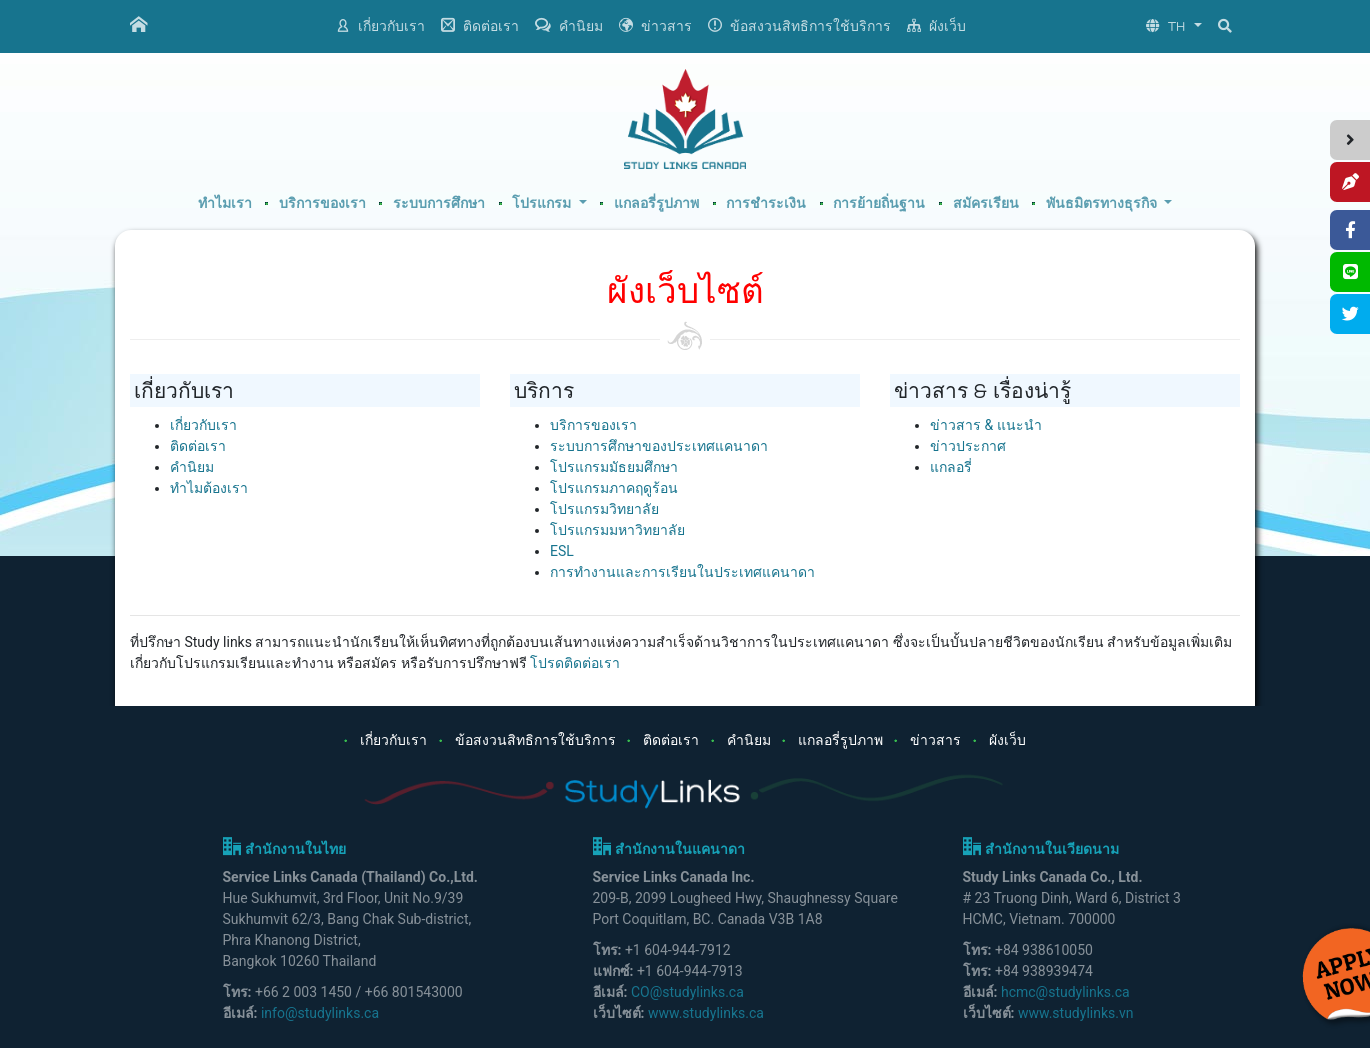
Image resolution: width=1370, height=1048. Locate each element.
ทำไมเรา (225, 203)
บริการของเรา (322, 203)
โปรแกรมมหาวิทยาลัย (617, 530)
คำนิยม (569, 26)
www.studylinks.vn (1076, 1013)
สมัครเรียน (986, 203)
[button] (1174, 26)
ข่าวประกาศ (968, 446)
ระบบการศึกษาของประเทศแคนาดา (659, 446)
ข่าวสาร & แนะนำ (986, 425)
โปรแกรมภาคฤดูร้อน (614, 488)
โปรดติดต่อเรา (575, 663)
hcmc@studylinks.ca (1065, 992)
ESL (562, 551)
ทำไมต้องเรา (209, 488)
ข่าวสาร (655, 26)
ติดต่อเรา (480, 26)
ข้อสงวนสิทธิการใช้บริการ (799, 26)
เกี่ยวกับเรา (380, 26)
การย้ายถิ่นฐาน (879, 203)
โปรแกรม (543, 203)
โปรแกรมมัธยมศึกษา (614, 467)
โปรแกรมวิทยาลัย (604, 509)
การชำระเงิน (766, 203)
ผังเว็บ (936, 26)
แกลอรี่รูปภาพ (656, 203)
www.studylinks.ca (706, 1013)
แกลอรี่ (951, 467)
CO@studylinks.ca (687, 992)
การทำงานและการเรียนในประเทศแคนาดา (682, 572)
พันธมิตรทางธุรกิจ (1103, 203)
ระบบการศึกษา (439, 203)
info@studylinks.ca (320, 1013)
